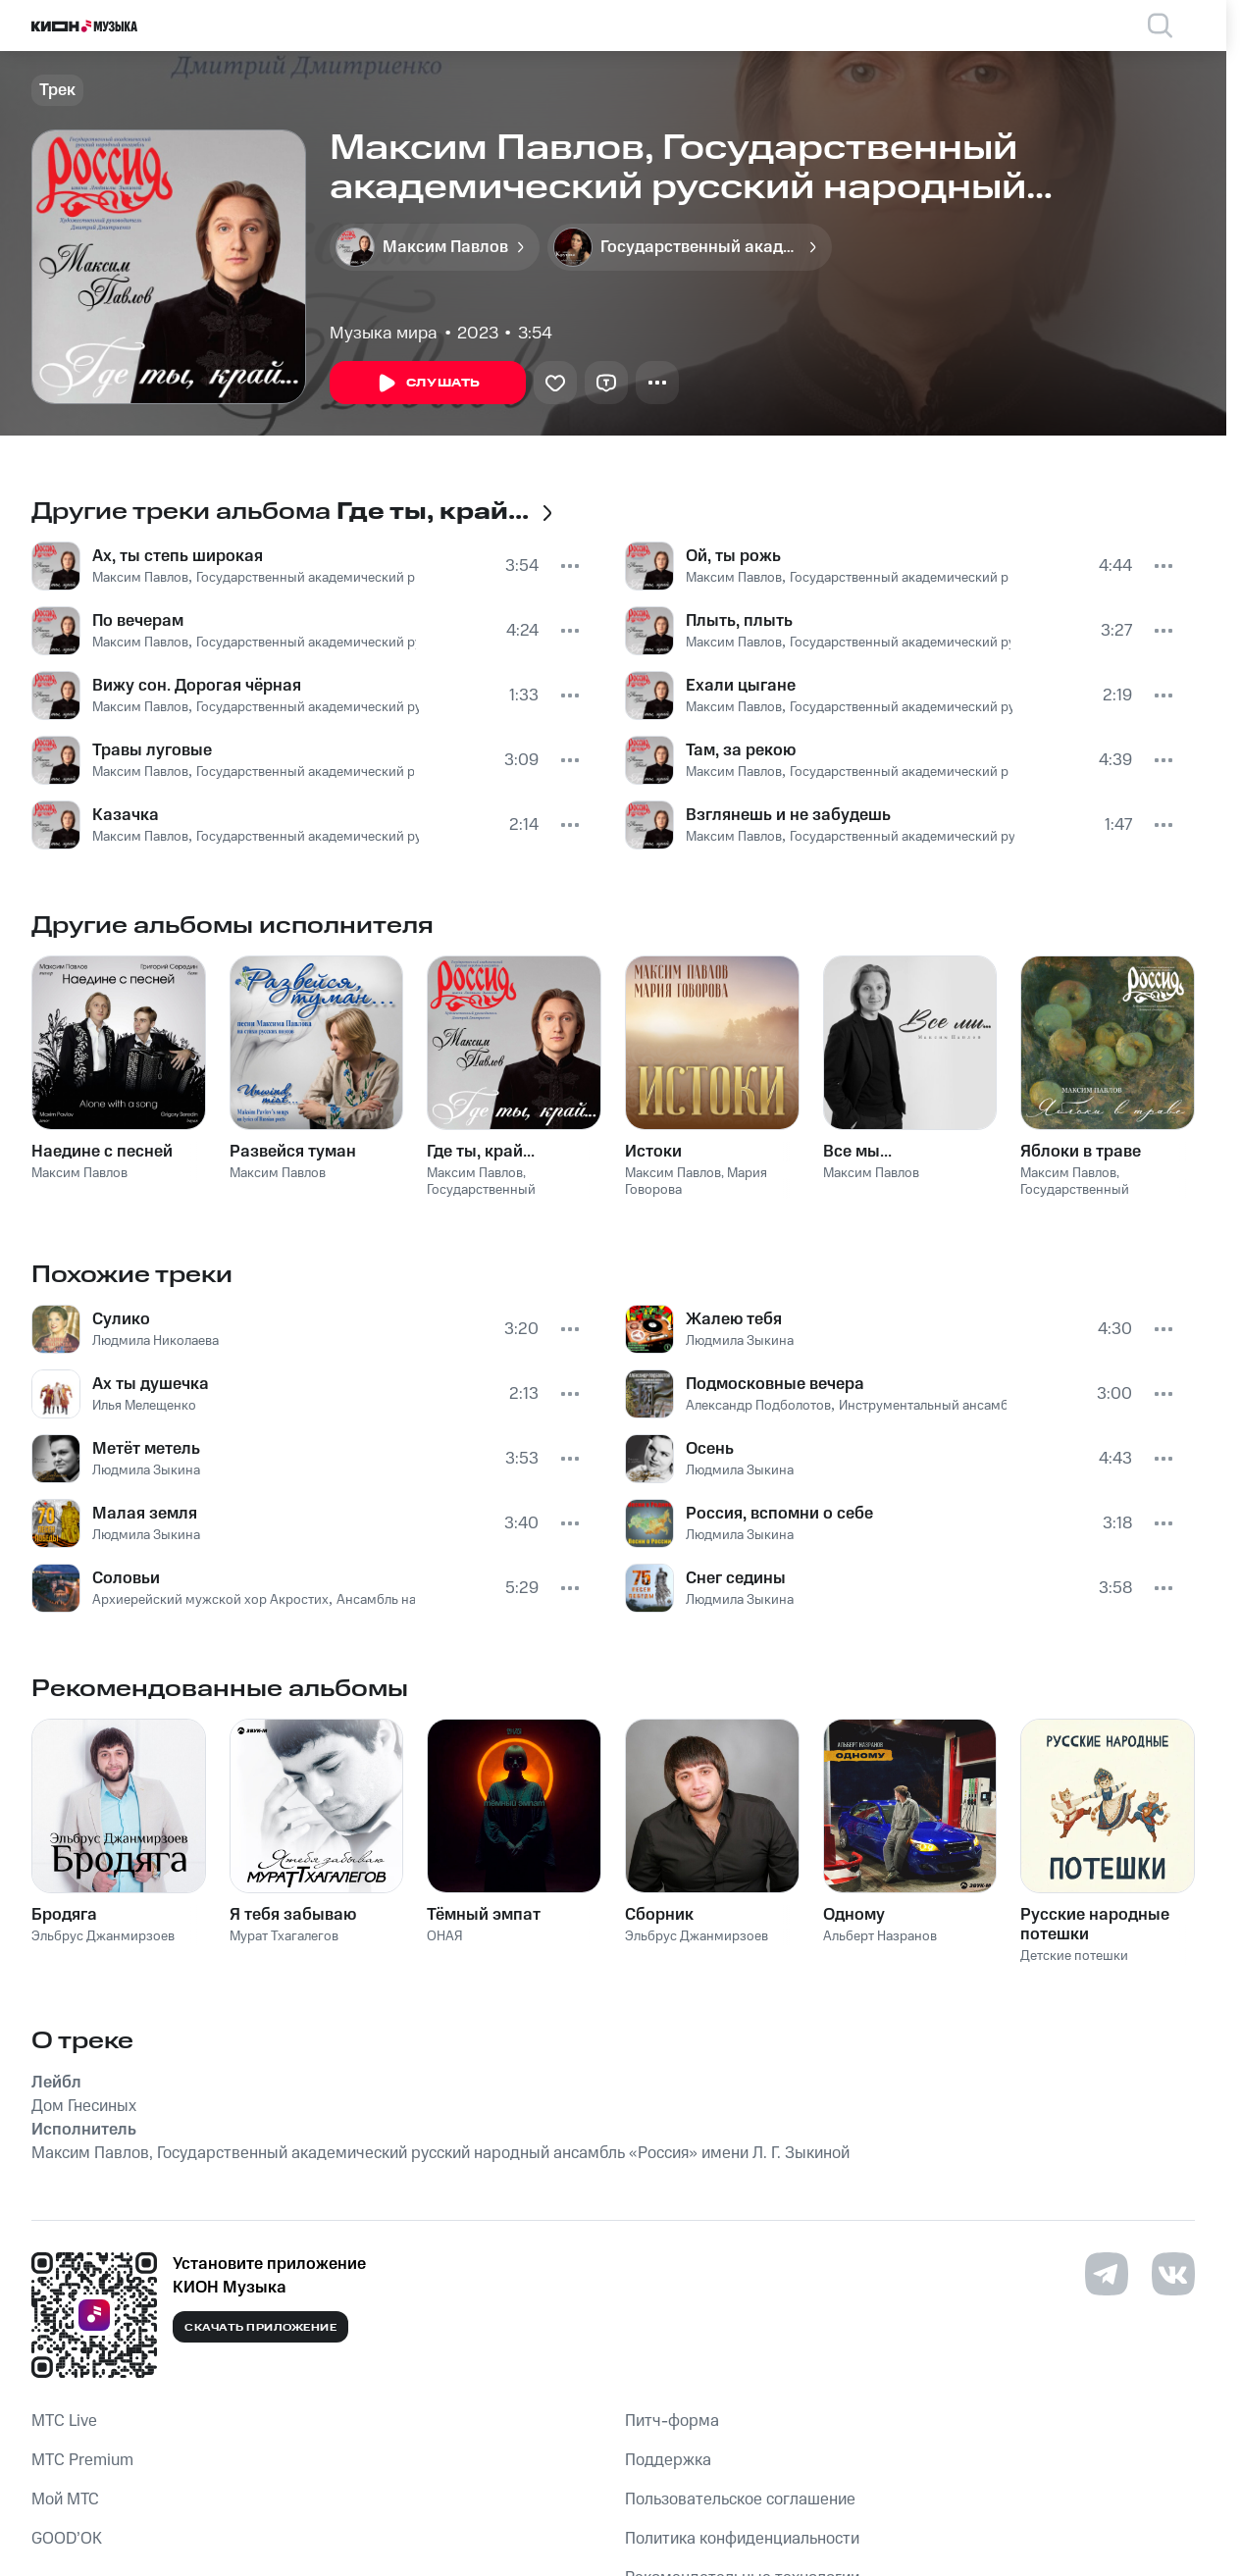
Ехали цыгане (741, 685)
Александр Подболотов (758, 1406)
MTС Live (64, 2421)
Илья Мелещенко (144, 1406)
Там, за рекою (741, 750)
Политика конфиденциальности (742, 2538)
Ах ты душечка (150, 1384)
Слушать (428, 383)
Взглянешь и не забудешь (788, 815)
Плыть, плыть (739, 621)
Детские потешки (1074, 1956)
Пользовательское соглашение (740, 2499)
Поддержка (668, 2460)
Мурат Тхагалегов (284, 1936)
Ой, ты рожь (733, 556)
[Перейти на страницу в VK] (1173, 2273)
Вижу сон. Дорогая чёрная (196, 685)
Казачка (125, 815)
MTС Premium (82, 2460)
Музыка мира (384, 333)
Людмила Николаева (155, 1341)
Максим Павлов (140, 578)
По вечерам (137, 621)
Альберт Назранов (880, 1936)
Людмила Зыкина (146, 1470)
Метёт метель (146, 1449)
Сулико (121, 1319)
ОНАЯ (445, 1936)
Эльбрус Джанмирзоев (103, 1936)
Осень (710, 1449)
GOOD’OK (66, 2538)
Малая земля (144, 1513)
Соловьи (126, 1578)
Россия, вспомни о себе (779, 1513)
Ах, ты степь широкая (177, 556)
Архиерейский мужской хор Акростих (210, 1600)
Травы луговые (152, 750)
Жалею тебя (734, 1319)
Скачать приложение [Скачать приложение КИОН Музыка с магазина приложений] (260, 2328)
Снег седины (736, 1578)
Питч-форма (672, 2421)
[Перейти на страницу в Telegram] (1106, 2273)
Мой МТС (65, 2499)
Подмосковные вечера (775, 1384)
